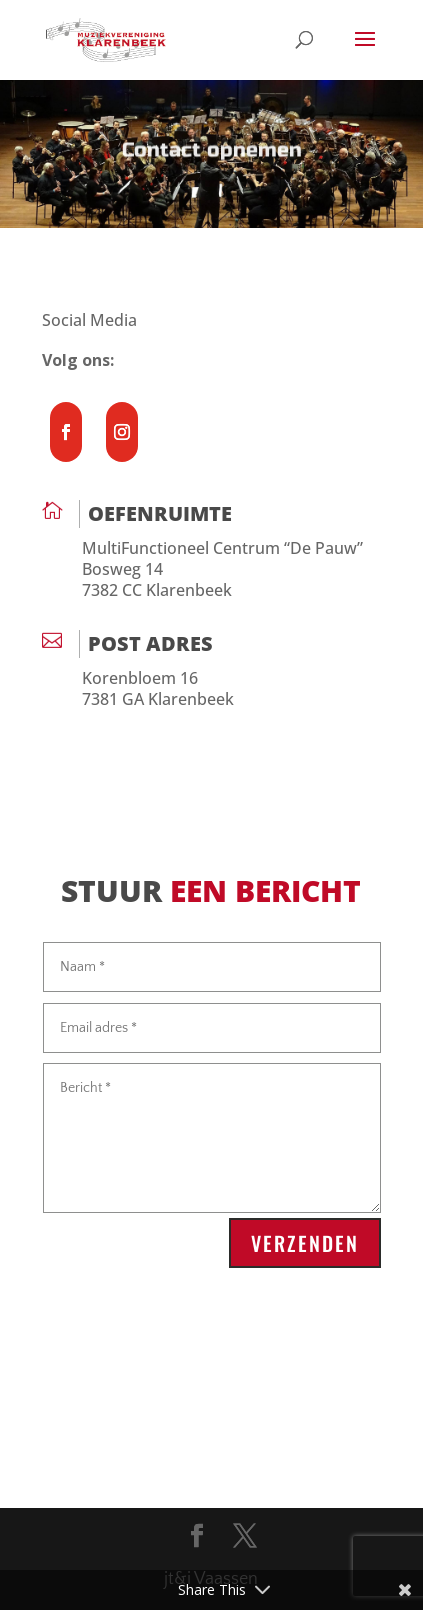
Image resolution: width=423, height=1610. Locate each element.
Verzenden (305, 1243)
